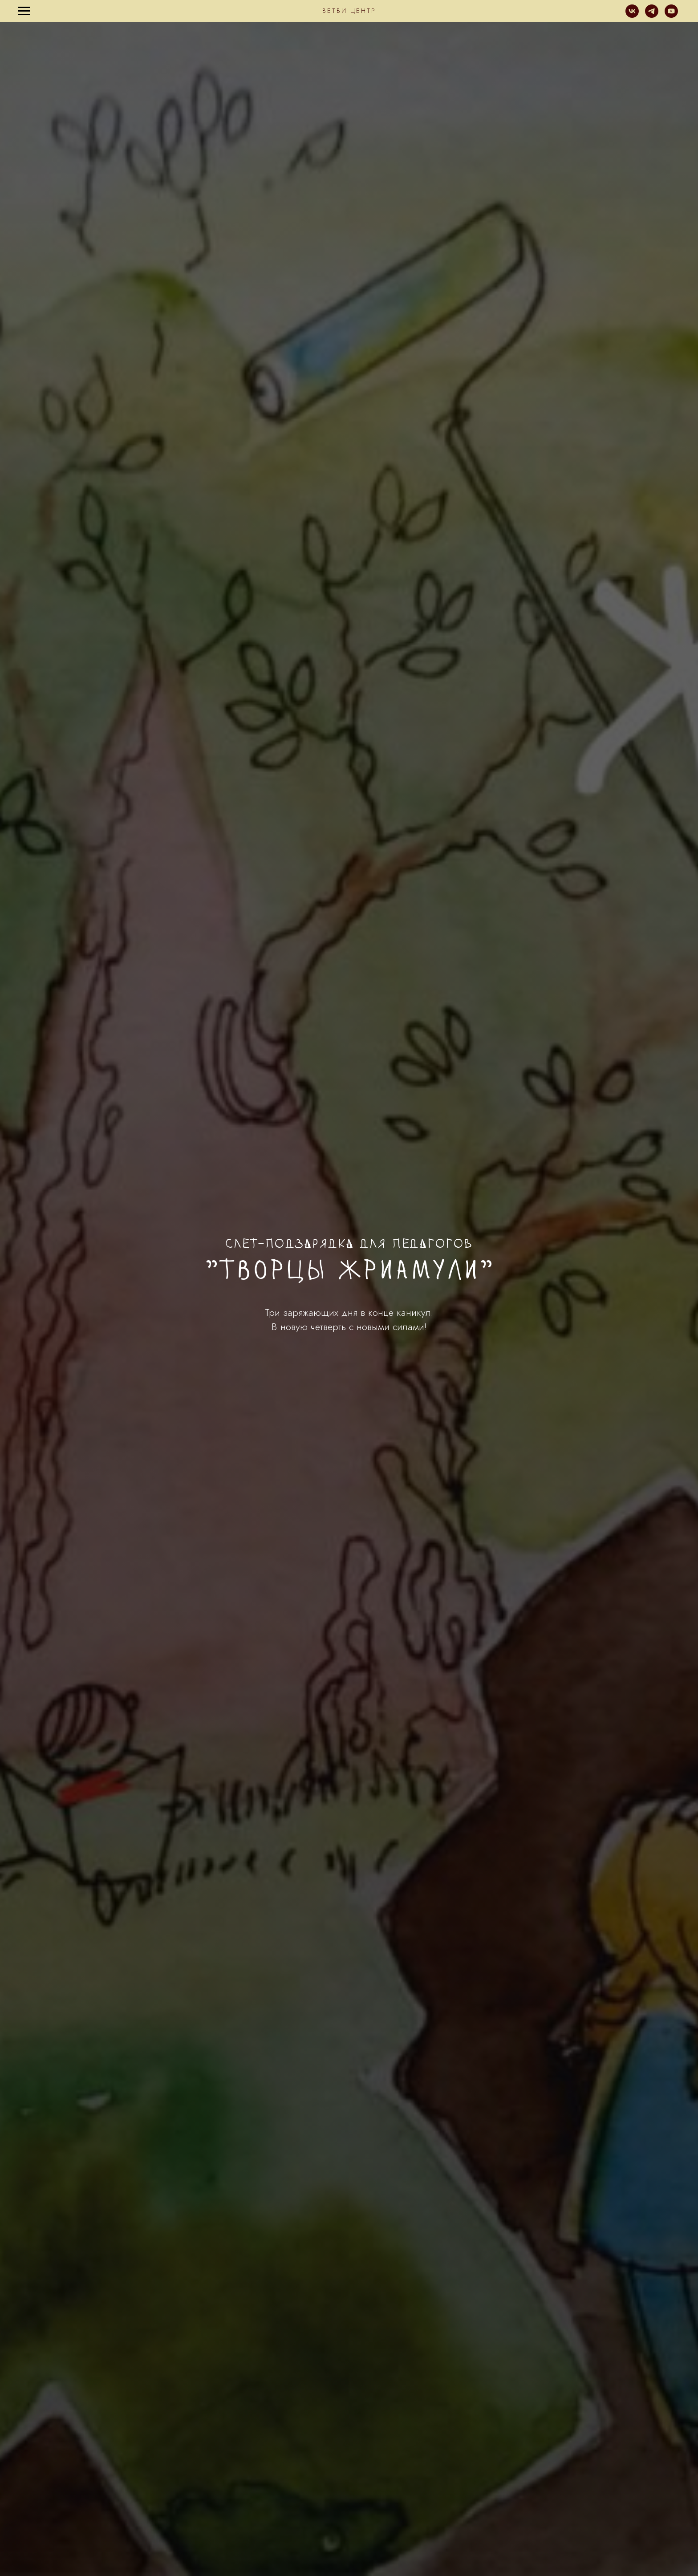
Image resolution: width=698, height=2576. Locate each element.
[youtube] (671, 15)
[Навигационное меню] (24, 11)
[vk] (632, 15)
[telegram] (651, 15)
